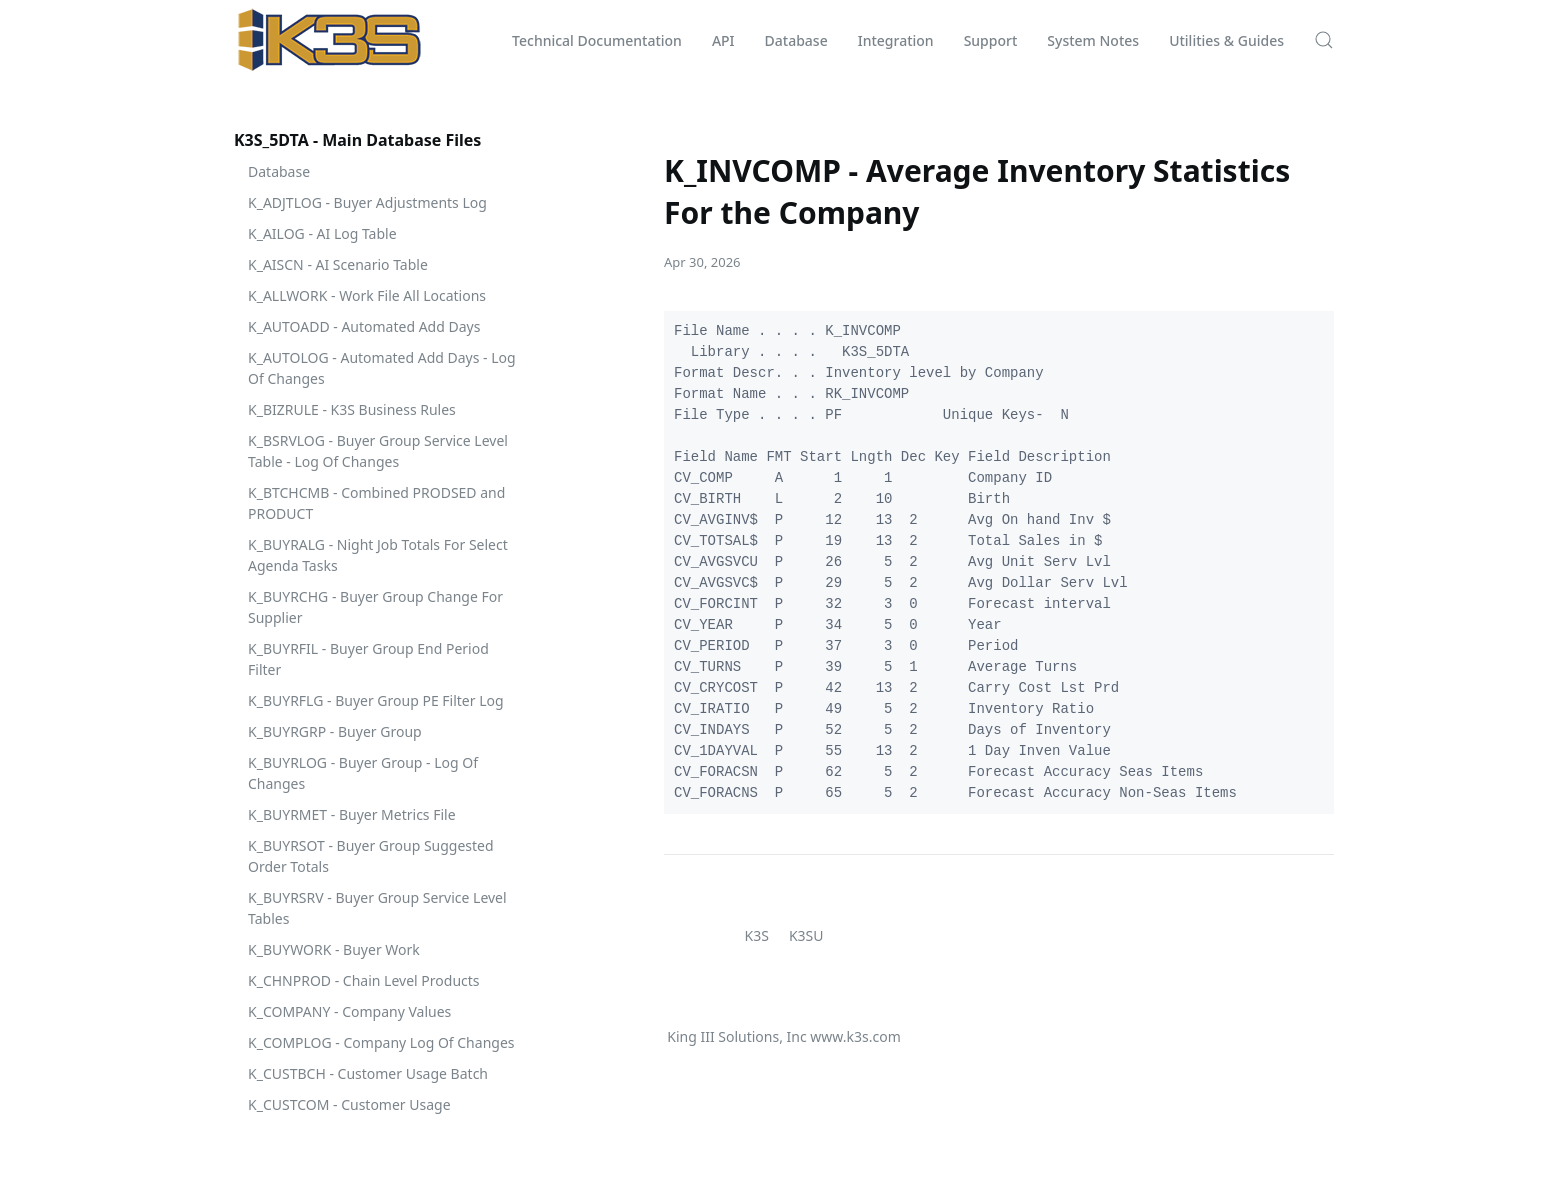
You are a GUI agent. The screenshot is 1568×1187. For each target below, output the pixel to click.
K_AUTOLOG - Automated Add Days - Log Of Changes (382, 368)
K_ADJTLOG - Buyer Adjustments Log (367, 202)
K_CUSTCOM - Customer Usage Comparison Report (349, 1115)
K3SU (806, 935)
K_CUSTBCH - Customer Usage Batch (368, 1073)
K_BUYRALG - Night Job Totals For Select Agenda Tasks (378, 555)
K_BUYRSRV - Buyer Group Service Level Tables (377, 908)
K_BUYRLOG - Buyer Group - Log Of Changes (363, 773)
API (723, 40)
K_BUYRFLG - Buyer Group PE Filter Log (376, 700)
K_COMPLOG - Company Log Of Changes (381, 1042)
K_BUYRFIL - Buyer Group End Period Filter (368, 659)
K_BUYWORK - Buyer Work (334, 949)
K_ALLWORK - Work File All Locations (367, 295)
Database (796, 40)
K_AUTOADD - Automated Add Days (364, 326)
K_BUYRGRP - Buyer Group (335, 731)
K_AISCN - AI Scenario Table (338, 264)
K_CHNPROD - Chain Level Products (364, 980)
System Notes (1093, 40)
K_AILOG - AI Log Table (322, 233)
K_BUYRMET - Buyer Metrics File (352, 814)
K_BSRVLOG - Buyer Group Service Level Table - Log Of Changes (378, 451)
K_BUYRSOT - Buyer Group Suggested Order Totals (371, 856)
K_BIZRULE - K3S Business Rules (352, 409)
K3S (757, 935)
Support (991, 40)
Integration (896, 40)
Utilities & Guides (1226, 40)
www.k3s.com (855, 1036)
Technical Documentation (597, 40)
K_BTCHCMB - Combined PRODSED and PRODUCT (376, 503)
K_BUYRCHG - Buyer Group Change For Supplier (375, 607)
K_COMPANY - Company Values (349, 1011)
